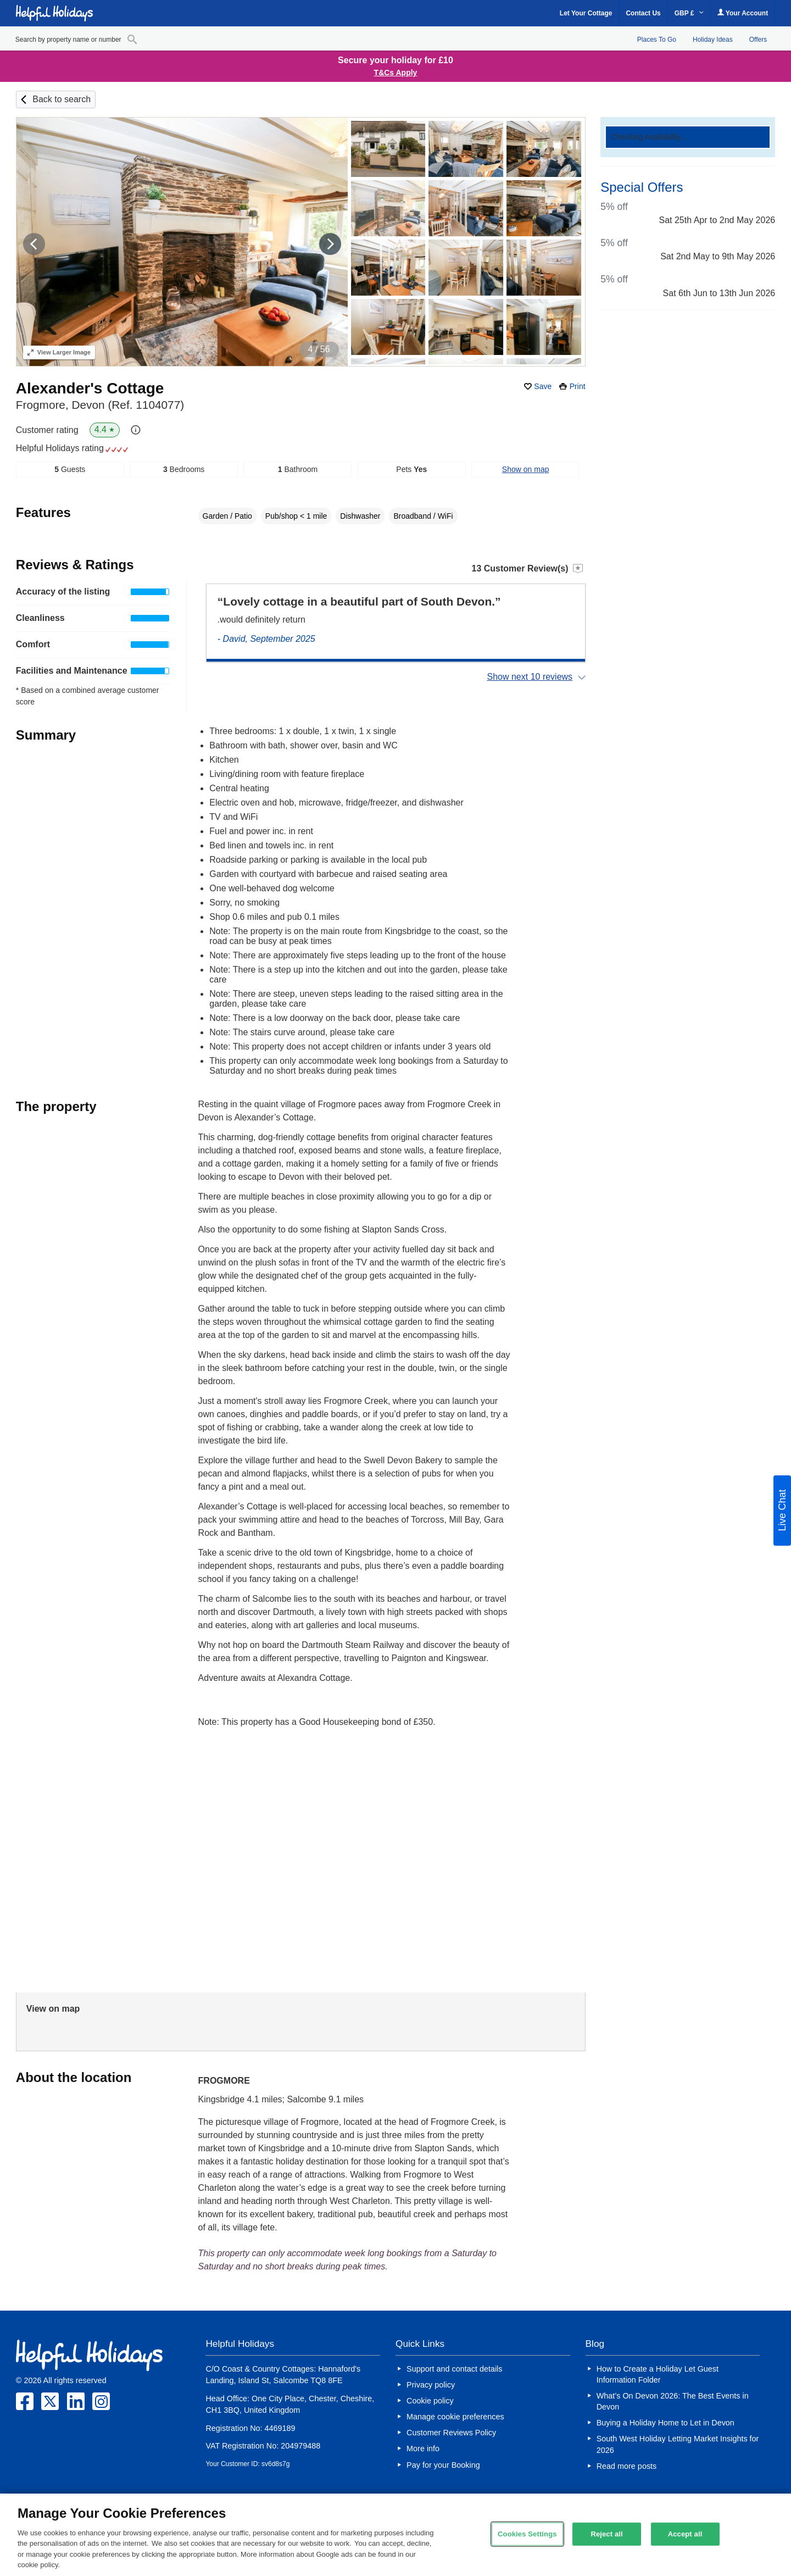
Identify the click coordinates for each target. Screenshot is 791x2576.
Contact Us (643, 13)
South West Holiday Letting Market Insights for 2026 (678, 2444)
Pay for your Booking (443, 2465)
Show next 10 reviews (529, 676)
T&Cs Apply (395, 72)
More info (422, 2448)
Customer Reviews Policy (451, 2432)
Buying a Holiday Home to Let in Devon (665, 2422)
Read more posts (627, 2466)
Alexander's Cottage (90, 388)
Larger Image (59, 352)
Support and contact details (454, 2368)
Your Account (742, 13)
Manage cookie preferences (455, 2416)
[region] (395, 2535)
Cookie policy (430, 2400)
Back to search (61, 99)
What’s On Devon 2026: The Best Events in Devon (673, 2401)
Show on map (525, 469)
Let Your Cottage (586, 13)
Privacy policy (430, 2384)
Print (578, 386)
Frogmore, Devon (100, 404)
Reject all (606, 2534)
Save (543, 386)
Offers (758, 39)
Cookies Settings (527, 2534)
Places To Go (656, 39)
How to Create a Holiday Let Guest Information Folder (657, 2374)
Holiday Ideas (713, 39)
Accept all (685, 2534)
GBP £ (689, 13)
